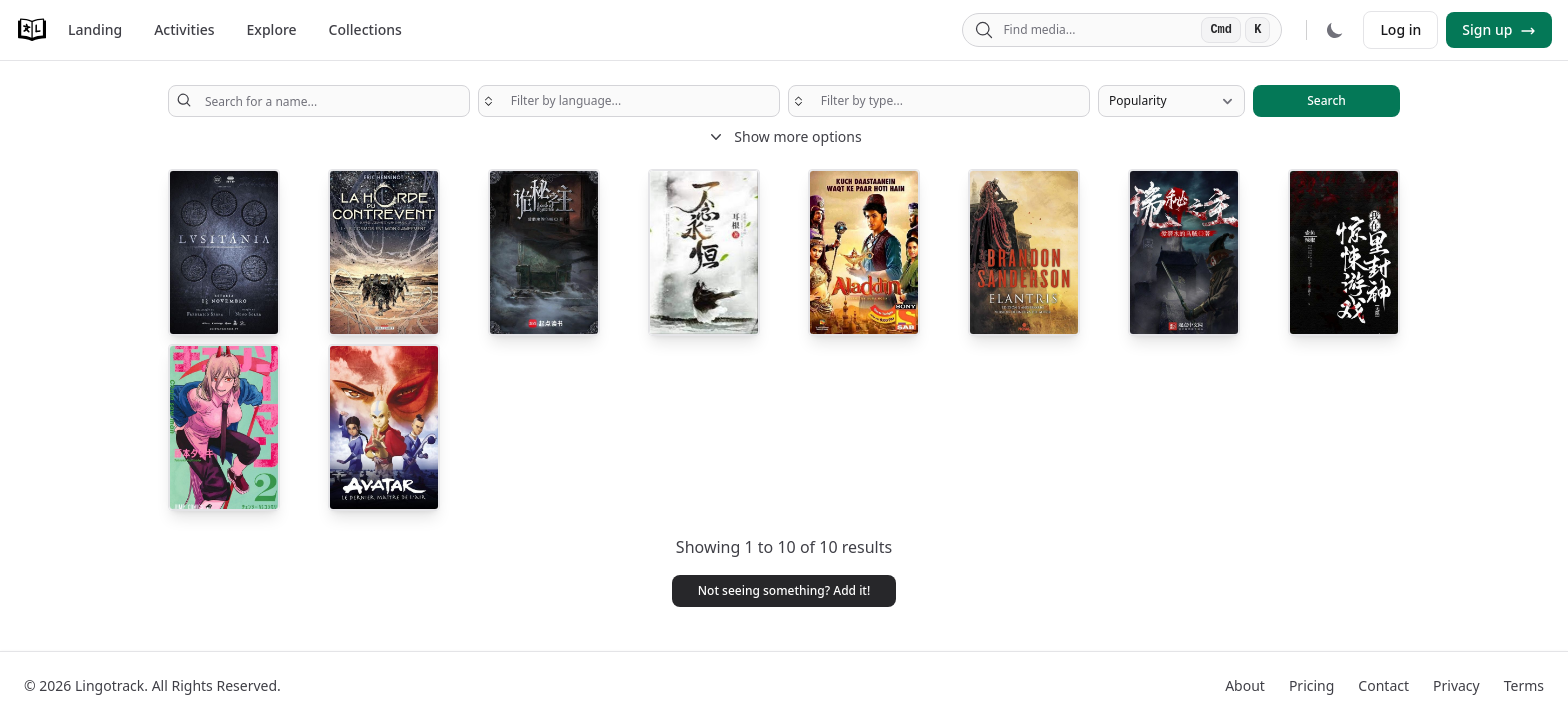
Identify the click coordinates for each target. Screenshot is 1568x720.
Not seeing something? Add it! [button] (784, 590)
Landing (95, 29)
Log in (1400, 29)
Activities (184, 29)
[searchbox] (629, 101)
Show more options (783, 137)
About (1245, 685)
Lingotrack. (111, 685)
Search (1326, 100)
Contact (1383, 685)
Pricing (1311, 685)
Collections (365, 29)
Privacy (1456, 685)
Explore (272, 29)
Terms (1524, 685)
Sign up (1499, 29)
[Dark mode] (1335, 30)
